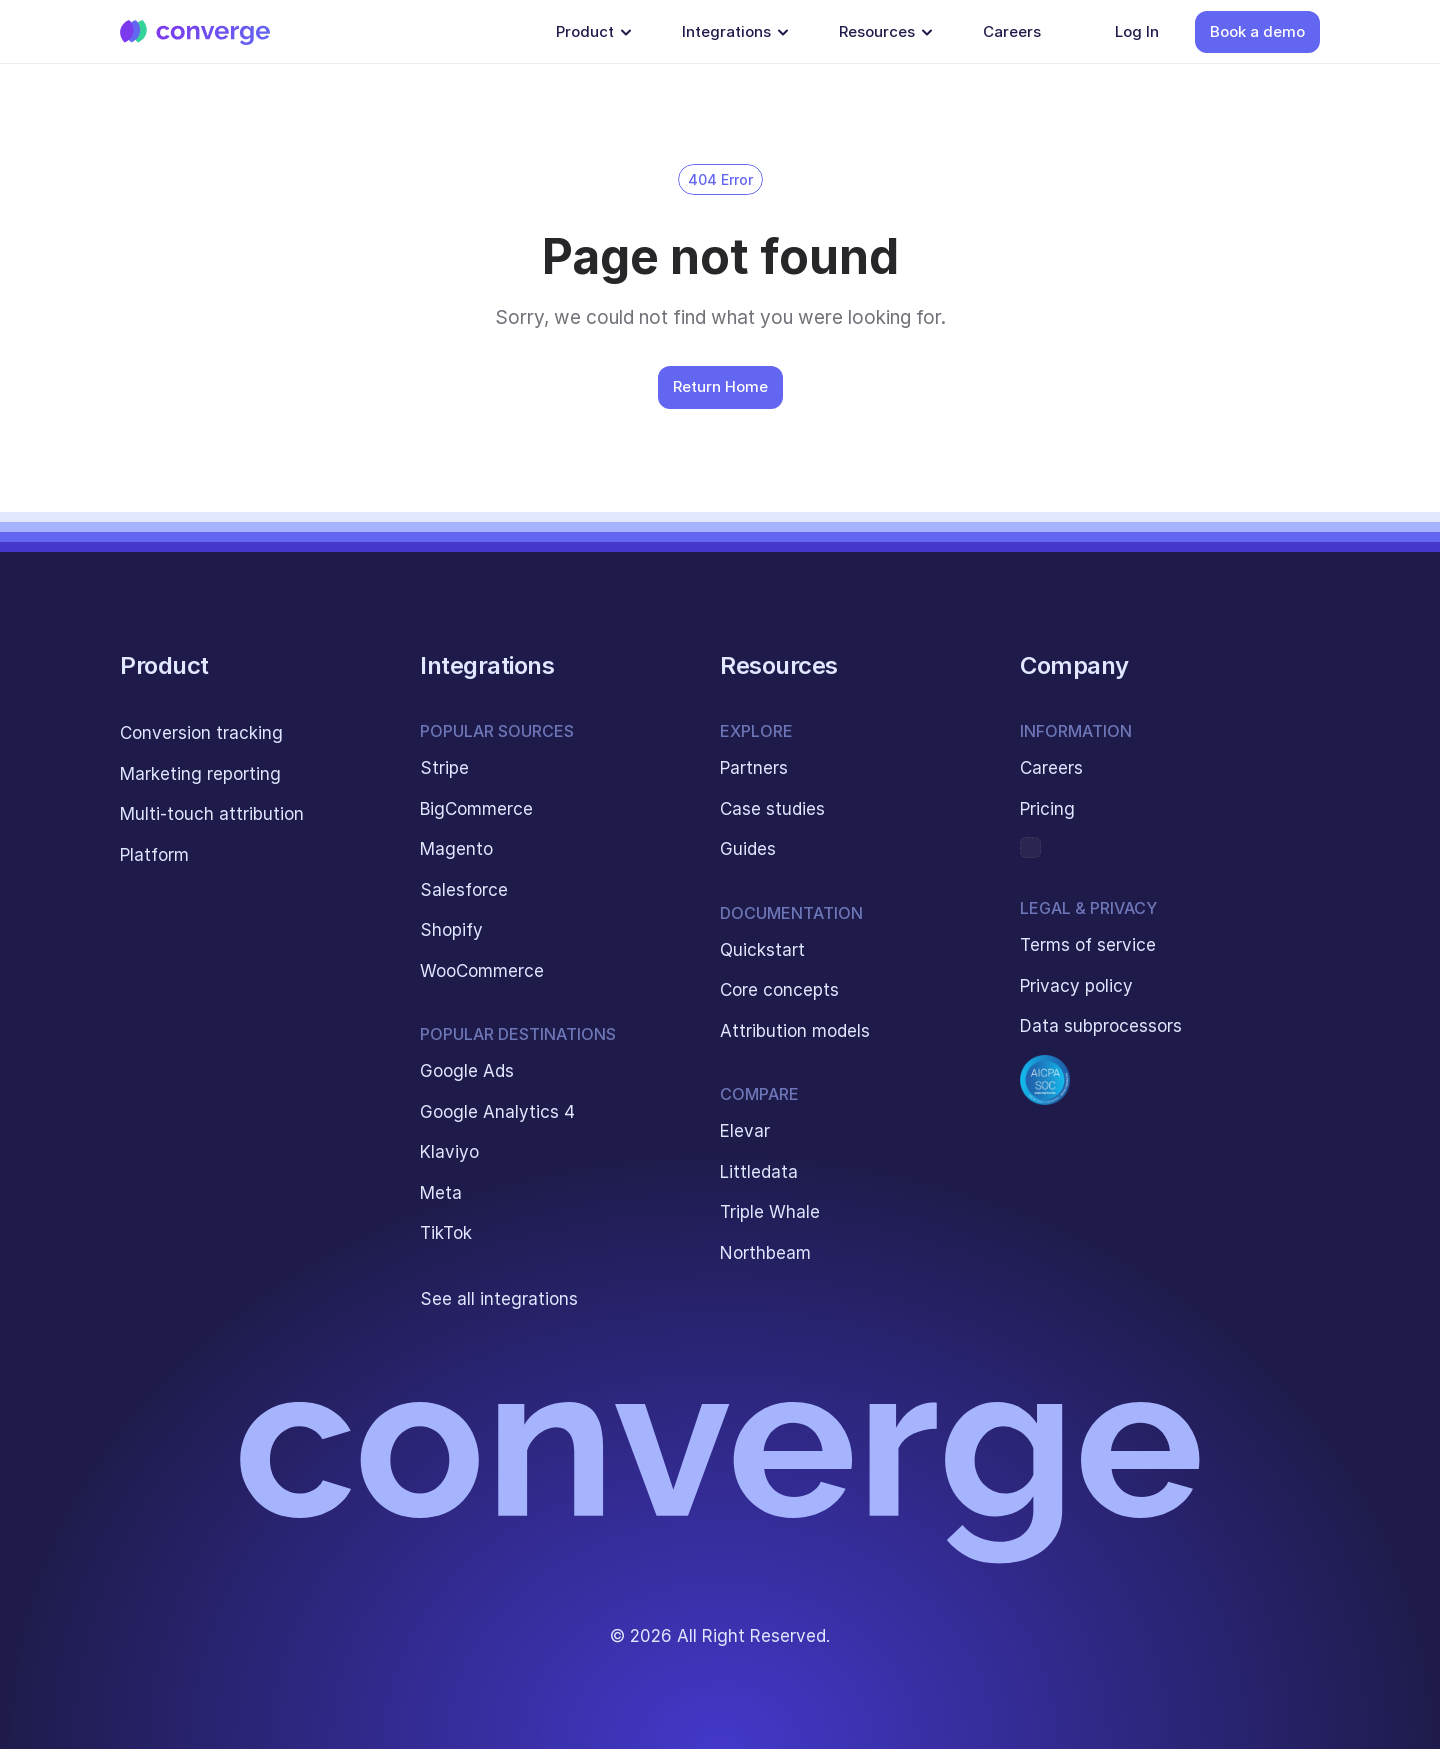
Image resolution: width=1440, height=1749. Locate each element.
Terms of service (1088, 945)
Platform (154, 855)
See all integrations (499, 1299)
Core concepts (779, 990)
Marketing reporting (200, 774)
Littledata (759, 1172)
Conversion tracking (201, 733)
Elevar (745, 1131)
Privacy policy (1076, 986)
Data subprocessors (1101, 1026)
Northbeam (765, 1253)
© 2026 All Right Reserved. (720, 1636)
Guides (748, 849)
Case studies (772, 809)
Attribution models (795, 1031)
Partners (754, 768)
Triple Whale (770, 1212)
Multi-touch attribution (212, 814)
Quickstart (762, 950)
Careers (1051, 768)
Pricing (1047, 809)
